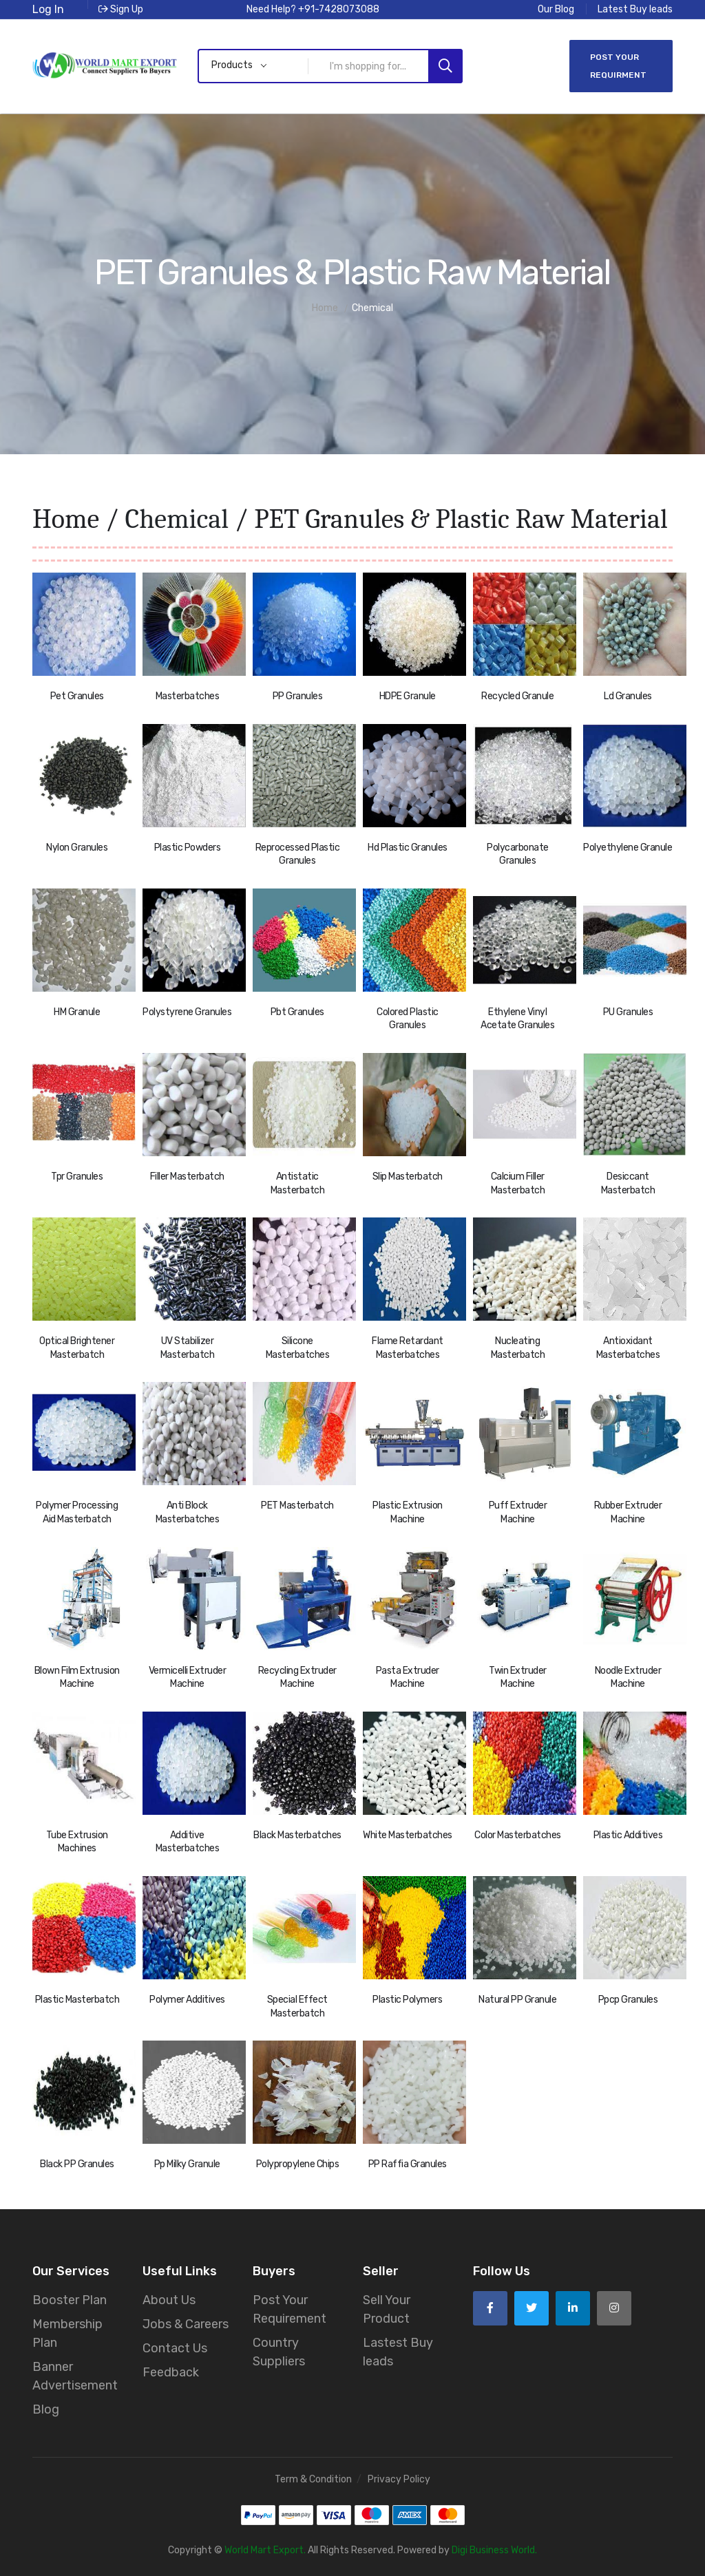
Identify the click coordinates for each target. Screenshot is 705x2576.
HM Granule (77, 1012)
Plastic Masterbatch (77, 1999)
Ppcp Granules (628, 1999)
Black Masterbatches (297, 1835)
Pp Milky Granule (187, 2164)
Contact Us (175, 2348)
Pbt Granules (297, 1012)
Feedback (171, 2372)
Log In (48, 9)
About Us (169, 2300)
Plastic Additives (628, 1835)
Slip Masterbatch (407, 1176)
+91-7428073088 (338, 9)
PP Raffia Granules (407, 2164)
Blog (45, 2409)
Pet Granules (77, 696)
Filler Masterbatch (187, 1176)
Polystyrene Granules (187, 1012)
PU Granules (628, 1012)
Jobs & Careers (186, 2324)
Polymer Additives (187, 1999)
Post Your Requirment (618, 66)
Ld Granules (628, 696)
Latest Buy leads (635, 9)
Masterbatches (188, 696)
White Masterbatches (407, 1835)
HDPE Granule (407, 696)
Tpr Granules (77, 1176)
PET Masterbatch (297, 1505)
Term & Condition (313, 2479)
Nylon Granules (76, 847)
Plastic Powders (187, 847)
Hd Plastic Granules (408, 847)
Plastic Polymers (407, 1999)
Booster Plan (69, 2300)
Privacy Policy (399, 2479)
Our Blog (556, 9)
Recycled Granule (517, 696)
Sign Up (120, 9)
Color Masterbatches (517, 1835)
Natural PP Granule (517, 1999)
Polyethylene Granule (627, 847)
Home (65, 519)
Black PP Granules (77, 2164)
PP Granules (298, 696)
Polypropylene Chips (297, 2164)
